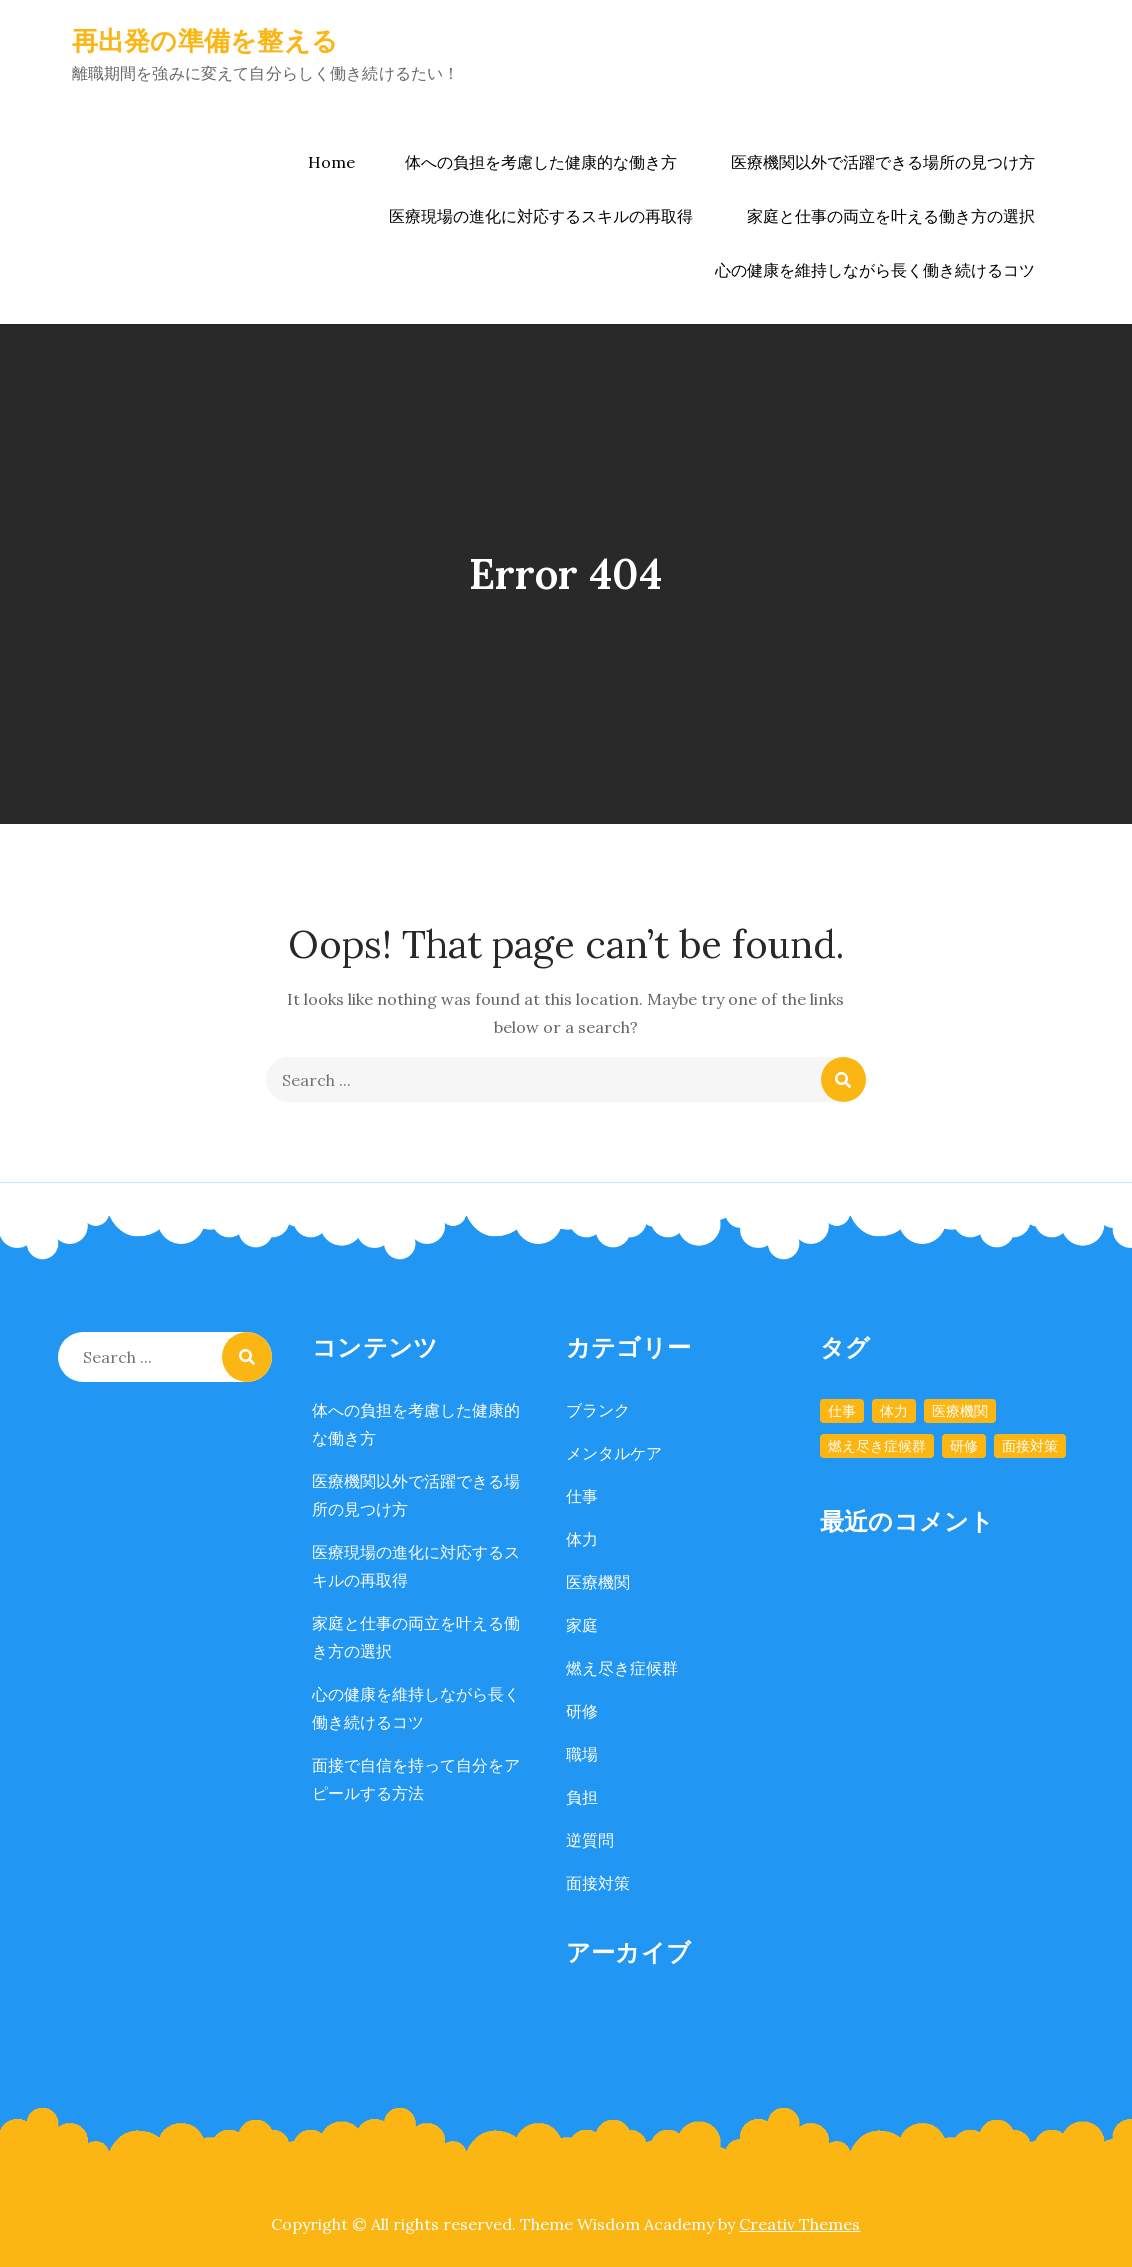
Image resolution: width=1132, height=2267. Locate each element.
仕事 (582, 1496)
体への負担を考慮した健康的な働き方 (541, 162)
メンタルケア (614, 1453)
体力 (582, 1539)
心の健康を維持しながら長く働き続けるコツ (875, 270)
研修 (582, 1711)
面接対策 (598, 1883)
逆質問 (590, 1840)
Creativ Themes (799, 2224)
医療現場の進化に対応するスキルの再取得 (541, 216)
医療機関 (598, 1582)
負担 (582, 1797)
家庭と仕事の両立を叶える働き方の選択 (891, 216)
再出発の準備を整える (205, 40)
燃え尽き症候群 (622, 1668)
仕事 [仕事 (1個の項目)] (842, 1411)
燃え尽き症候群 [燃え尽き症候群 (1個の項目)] (877, 1446)
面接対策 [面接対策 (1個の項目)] (1030, 1446)
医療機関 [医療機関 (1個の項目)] (960, 1411)
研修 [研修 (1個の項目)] (964, 1446)
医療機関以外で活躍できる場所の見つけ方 (883, 162)
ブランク (598, 1410)
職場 (582, 1754)
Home (331, 162)
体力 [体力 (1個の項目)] (894, 1411)
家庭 (582, 1625)
